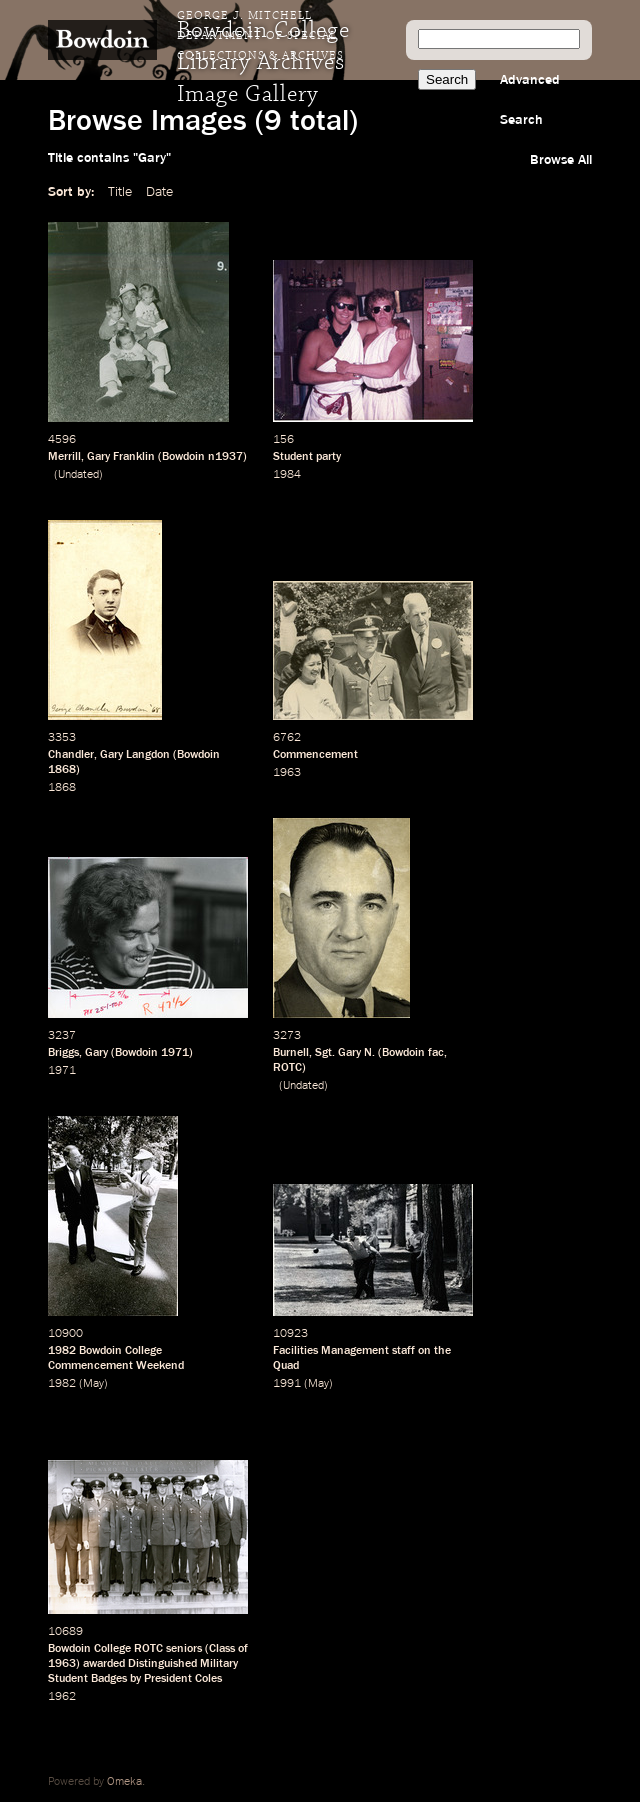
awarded (104, 1664)
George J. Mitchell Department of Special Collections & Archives (260, 36)
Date (159, 192)
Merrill (64, 457)
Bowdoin (183, 457)
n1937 (225, 457)
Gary (96, 1053)
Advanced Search (530, 100)
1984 (287, 475)
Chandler (71, 755)
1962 (62, 1697)
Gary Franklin (121, 457)
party (328, 457)
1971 (175, 1053)
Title (120, 192)
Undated (78, 475)
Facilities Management (331, 1351)
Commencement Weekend (116, 1366)
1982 (62, 1351)
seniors (184, 1649)
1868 (62, 770)
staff (403, 1351)
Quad (286, 1366)
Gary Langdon (135, 755)
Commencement (315, 755)
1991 (287, 1384)
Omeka (124, 1782)
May (93, 1384)
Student (293, 457)
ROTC (287, 1068)
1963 (287, 773)
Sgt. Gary (338, 1053)
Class (222, 1649)
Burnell (291, 1053)
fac (436, 1053)
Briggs (63, 1053)
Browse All (561, 160)
